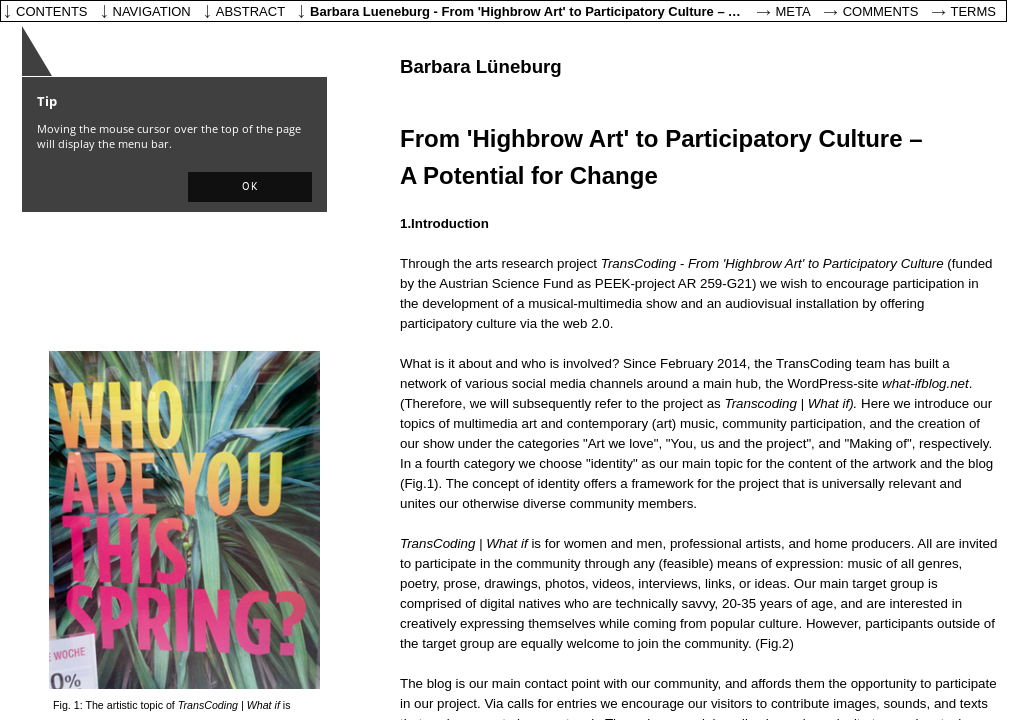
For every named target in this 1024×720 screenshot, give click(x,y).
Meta (793, 11)
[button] (250, 187)
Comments (881, 11)
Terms (974, 11)
